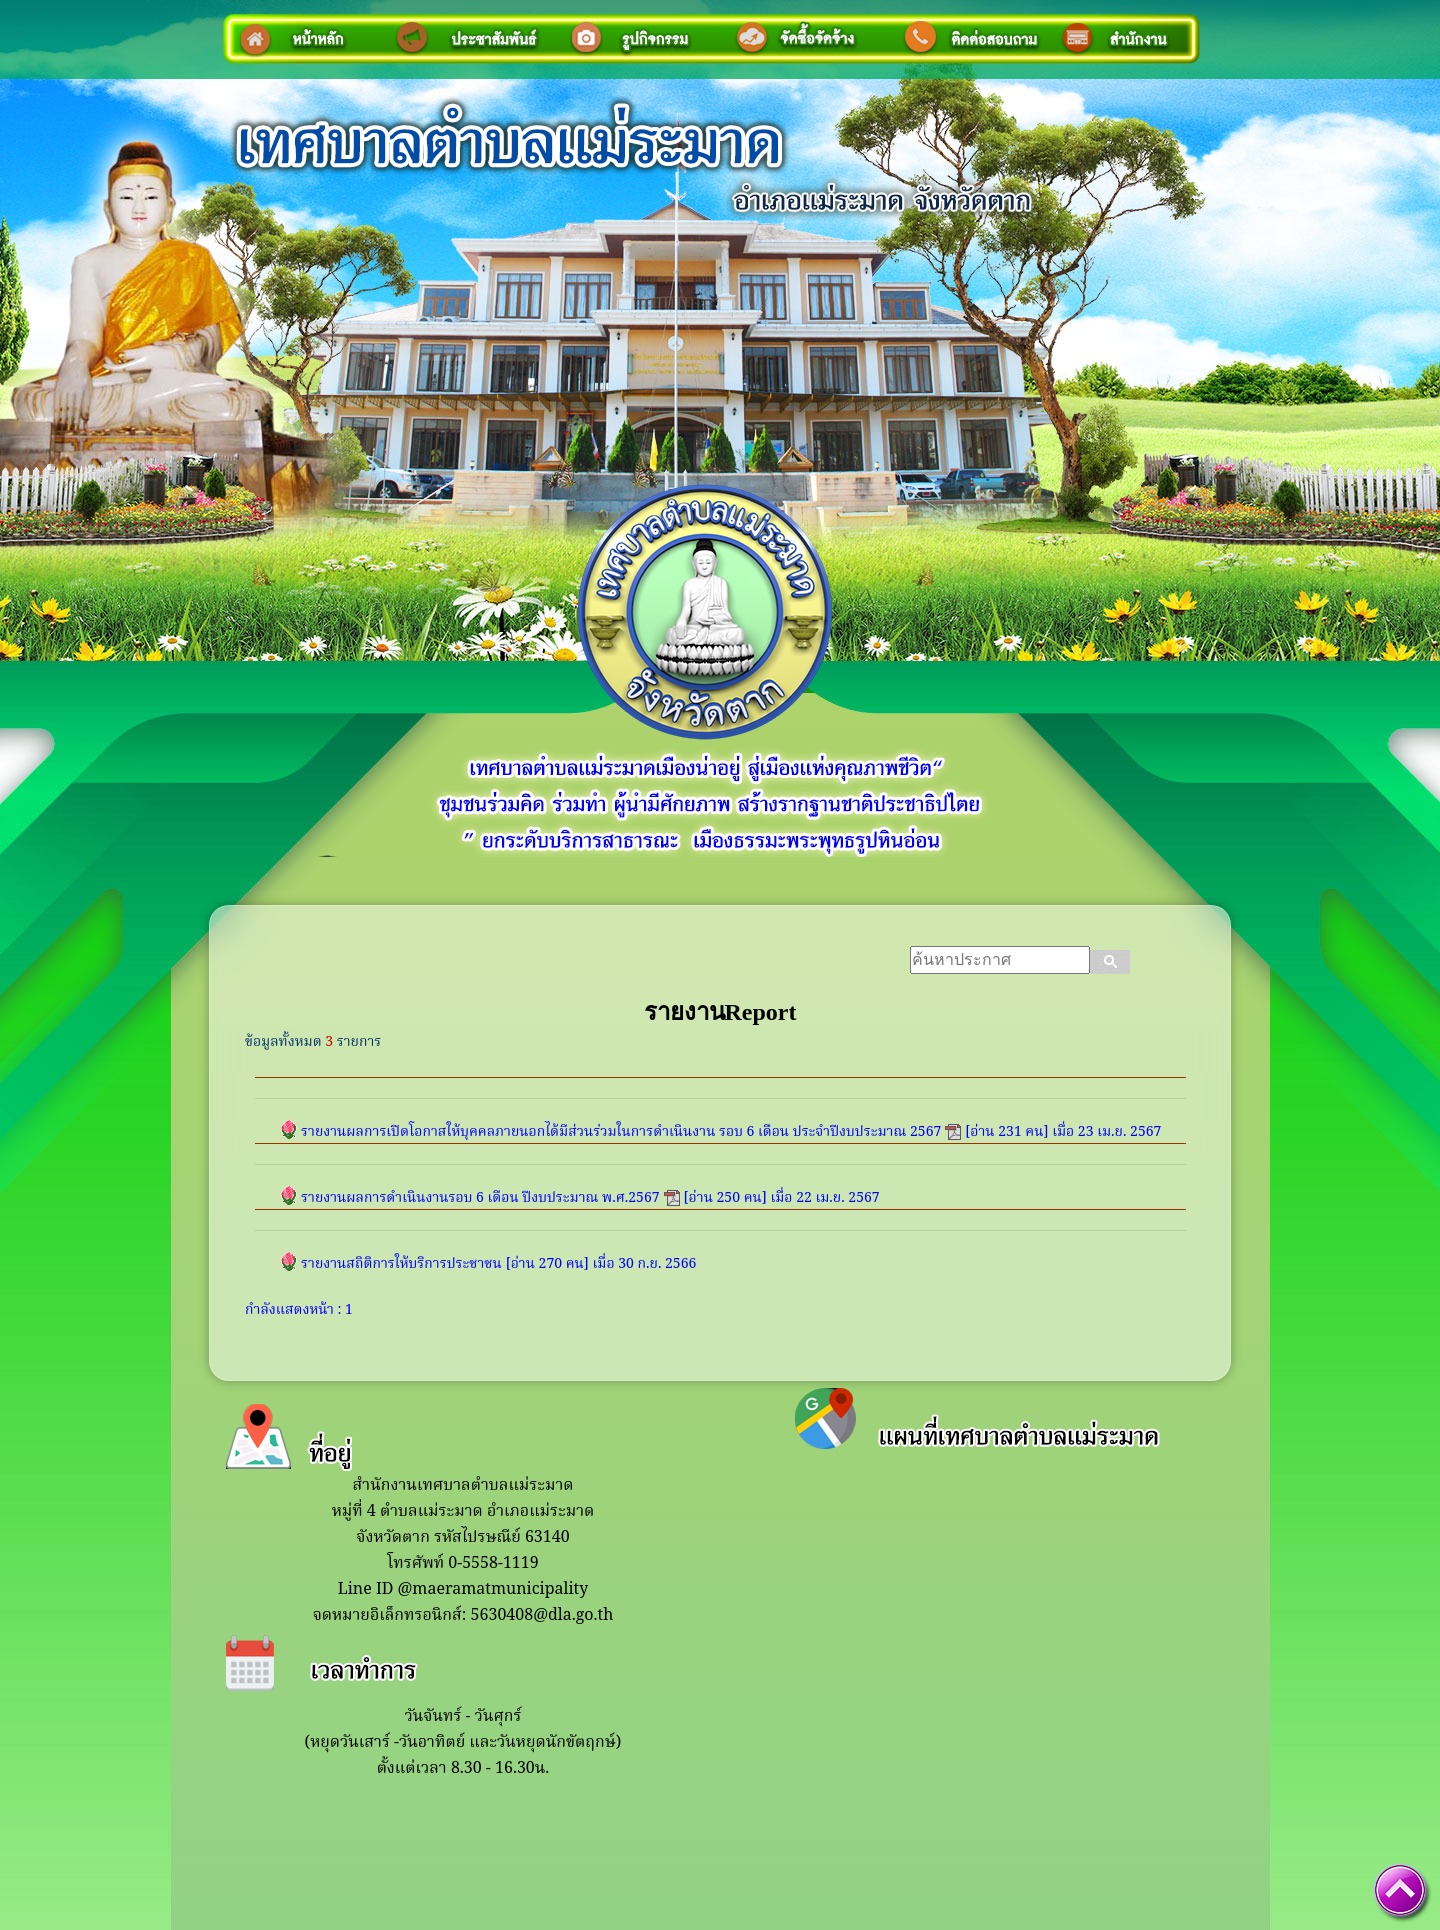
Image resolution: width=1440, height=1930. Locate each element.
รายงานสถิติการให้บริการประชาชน (401, 1264)
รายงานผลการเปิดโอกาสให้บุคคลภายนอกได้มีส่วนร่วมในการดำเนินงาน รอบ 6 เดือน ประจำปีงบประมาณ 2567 (621, 1132)
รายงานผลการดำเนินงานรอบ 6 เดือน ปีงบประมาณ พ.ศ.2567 (480, 1198)
